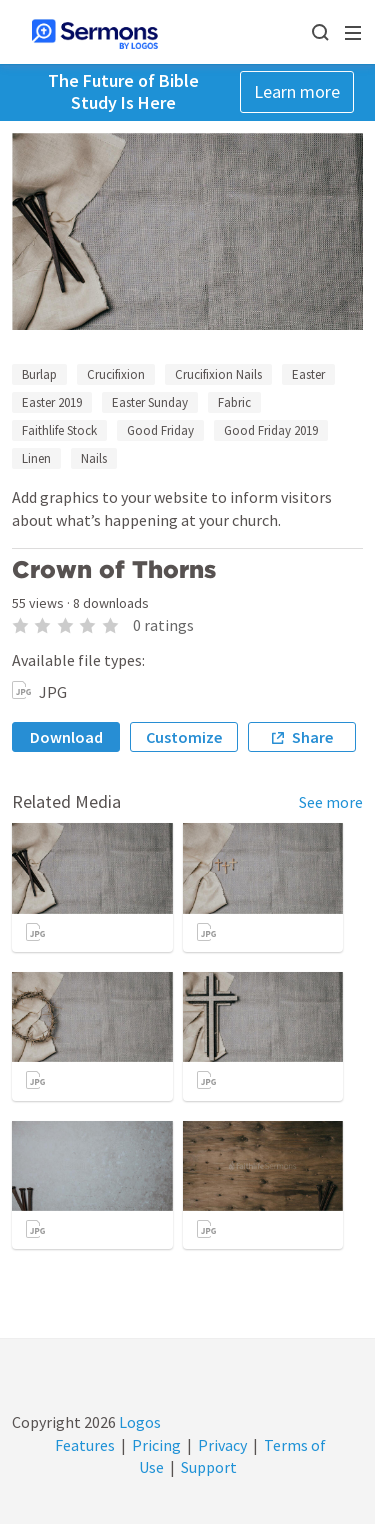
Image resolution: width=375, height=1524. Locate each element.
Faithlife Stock (59, 430)
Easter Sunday (150, 402)
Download (66, 737)
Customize (184, 737)
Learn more (297, 91)
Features (85, 1445)
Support (209, 1467)
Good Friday (160, 430)
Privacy (222, 1445)
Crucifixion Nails (218, 374)
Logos (138, 1422)
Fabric (234, 402)
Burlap (39, 374)
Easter (308, 374)
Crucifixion (116, 374)
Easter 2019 (52, 402)
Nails (94, 458)
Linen (36, 458)
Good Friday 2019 (271, 430)
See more (331, 802)
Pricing (156, 1445)
